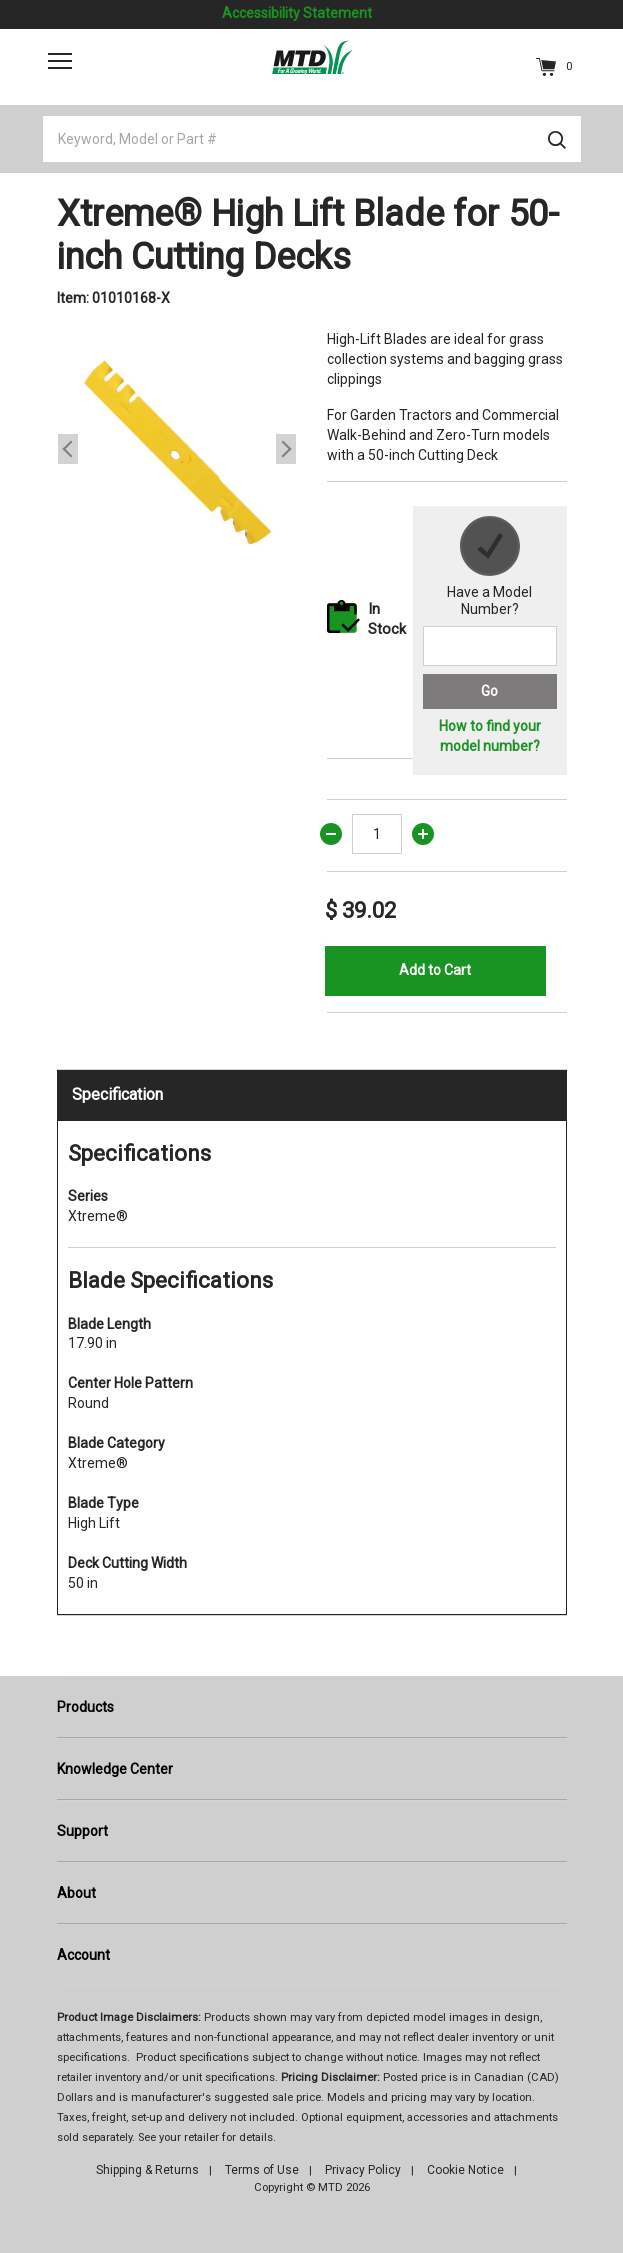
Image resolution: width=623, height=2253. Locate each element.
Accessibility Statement (297, 13)
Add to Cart (435, 970)
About (76, 1893)
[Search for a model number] (490, 646)
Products (85, 1707)
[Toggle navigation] (60, 61)
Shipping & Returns (147, 2170)
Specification (117, 1094)
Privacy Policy (363, 2170)
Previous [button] (68, 449)
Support (82, 1831)
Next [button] (286, 449)
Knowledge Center (115, 1769)
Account (83, 1955)
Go (489, 691)
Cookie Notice (465, 2170)
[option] (177, 449)
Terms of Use (262, 2170)
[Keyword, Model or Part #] (312, 139)
